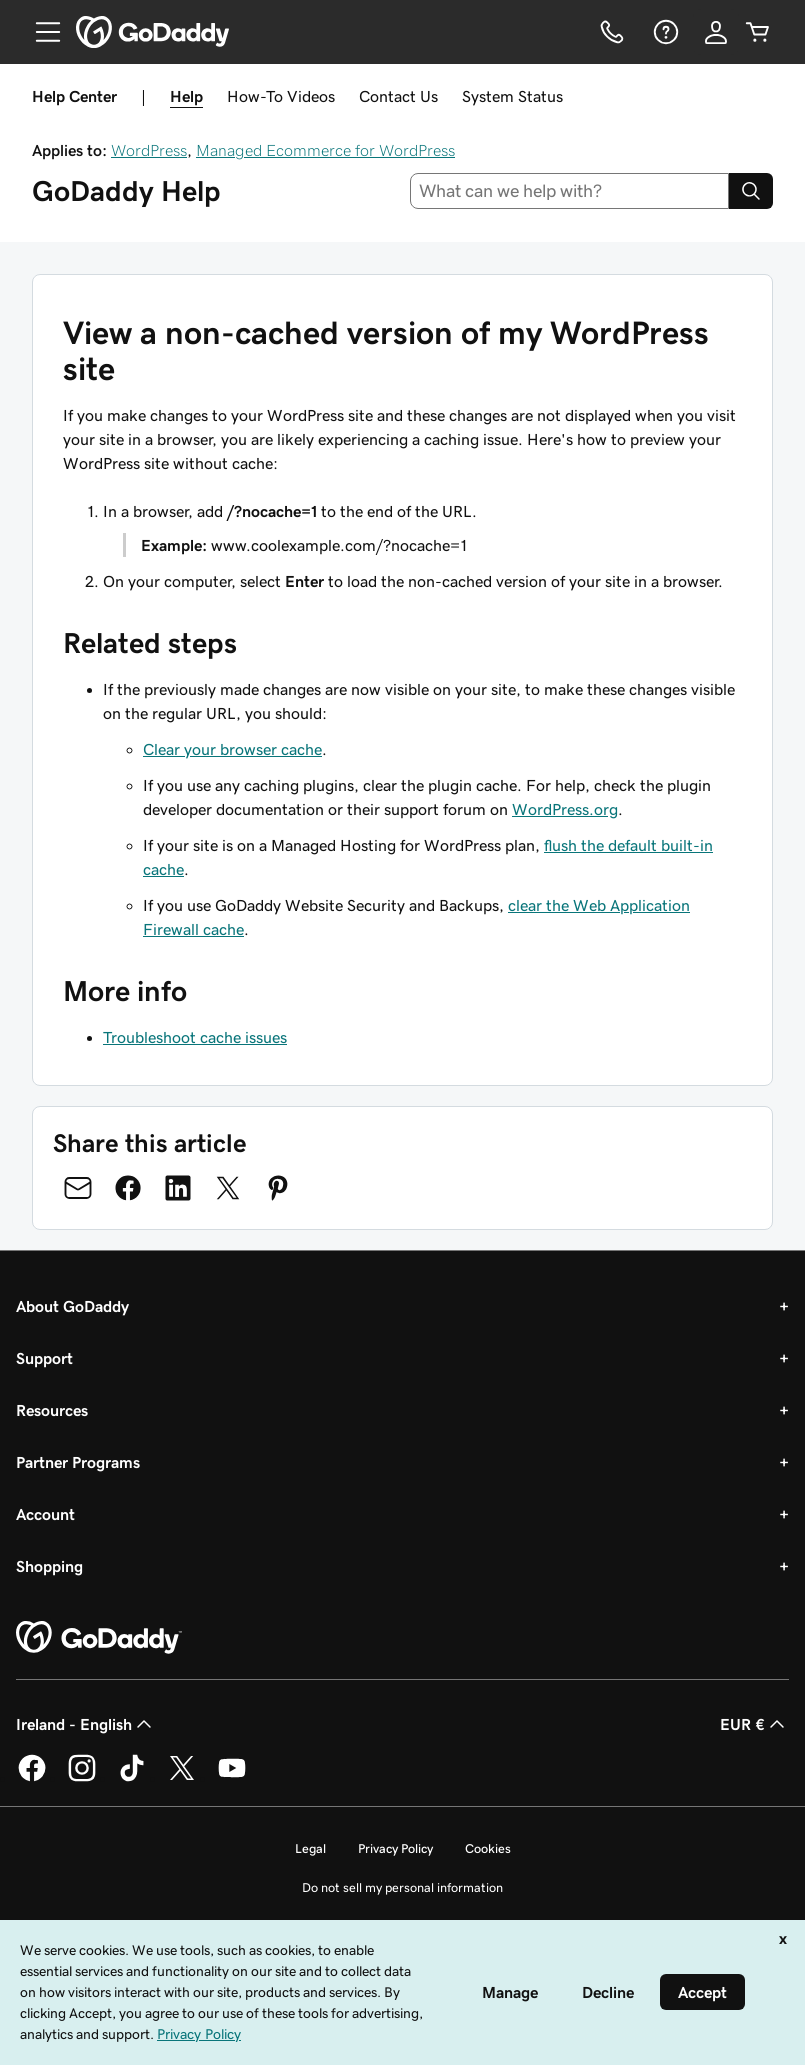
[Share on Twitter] (228, 1188)
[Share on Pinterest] (278, 1188)
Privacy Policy (395, 1848)
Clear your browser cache (232, 749)
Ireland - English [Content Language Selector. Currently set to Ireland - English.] (86, 1724)
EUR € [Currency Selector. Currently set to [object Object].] (754, 1724)
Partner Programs (78, 1462)
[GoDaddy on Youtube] (232, 1778)
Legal (310, 1848)
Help (186, 96)
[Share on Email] (78, 1188)
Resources (52, 1410)
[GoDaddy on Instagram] (82, 1778)
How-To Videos (281, 96)
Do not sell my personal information (402, 1887)
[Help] (664, 32)
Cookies (488, 1848)
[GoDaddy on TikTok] (132, 1778)
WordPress (149, 150)
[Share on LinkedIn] (178, 1188)
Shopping (49, 1566)
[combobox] (569, 191)
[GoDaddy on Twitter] (182, 1778)
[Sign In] (716, 32)
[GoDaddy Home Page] (99, 1638)
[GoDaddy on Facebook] (32, 1778)
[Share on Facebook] (128, 1188)
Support (44, 1358)
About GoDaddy (72, 1306)
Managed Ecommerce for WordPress (325, 150)
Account (45, 1514)
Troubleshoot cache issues (195, 1037)
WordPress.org (565, 809)
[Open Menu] (40, 32)
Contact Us (398, 96)
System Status (512, 96)
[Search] (751, 191)
